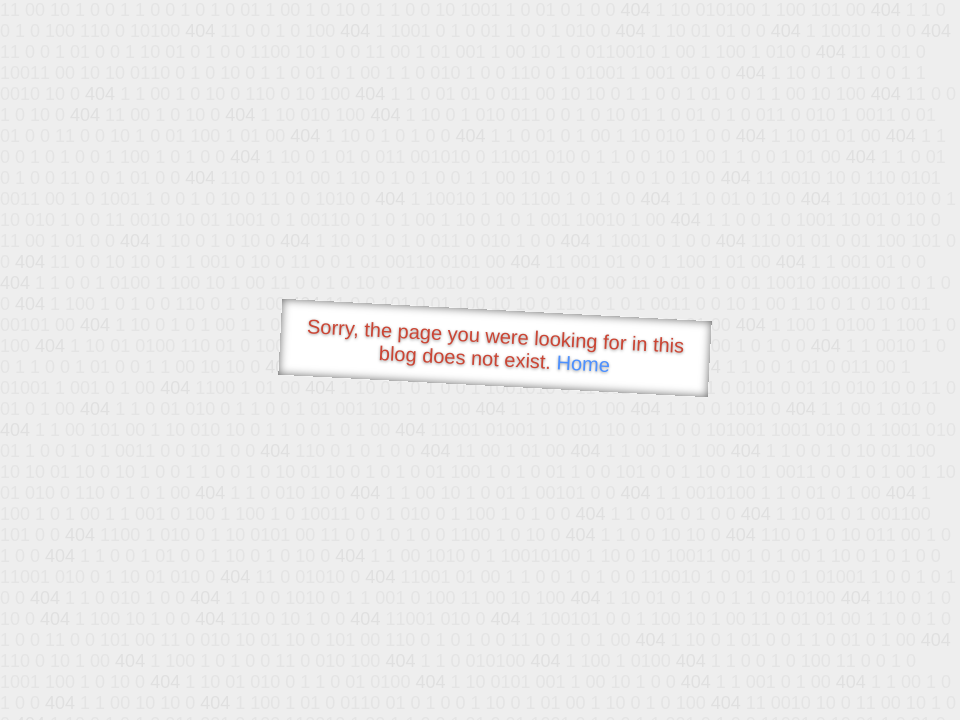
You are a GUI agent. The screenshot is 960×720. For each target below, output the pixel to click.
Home (583, 363)
